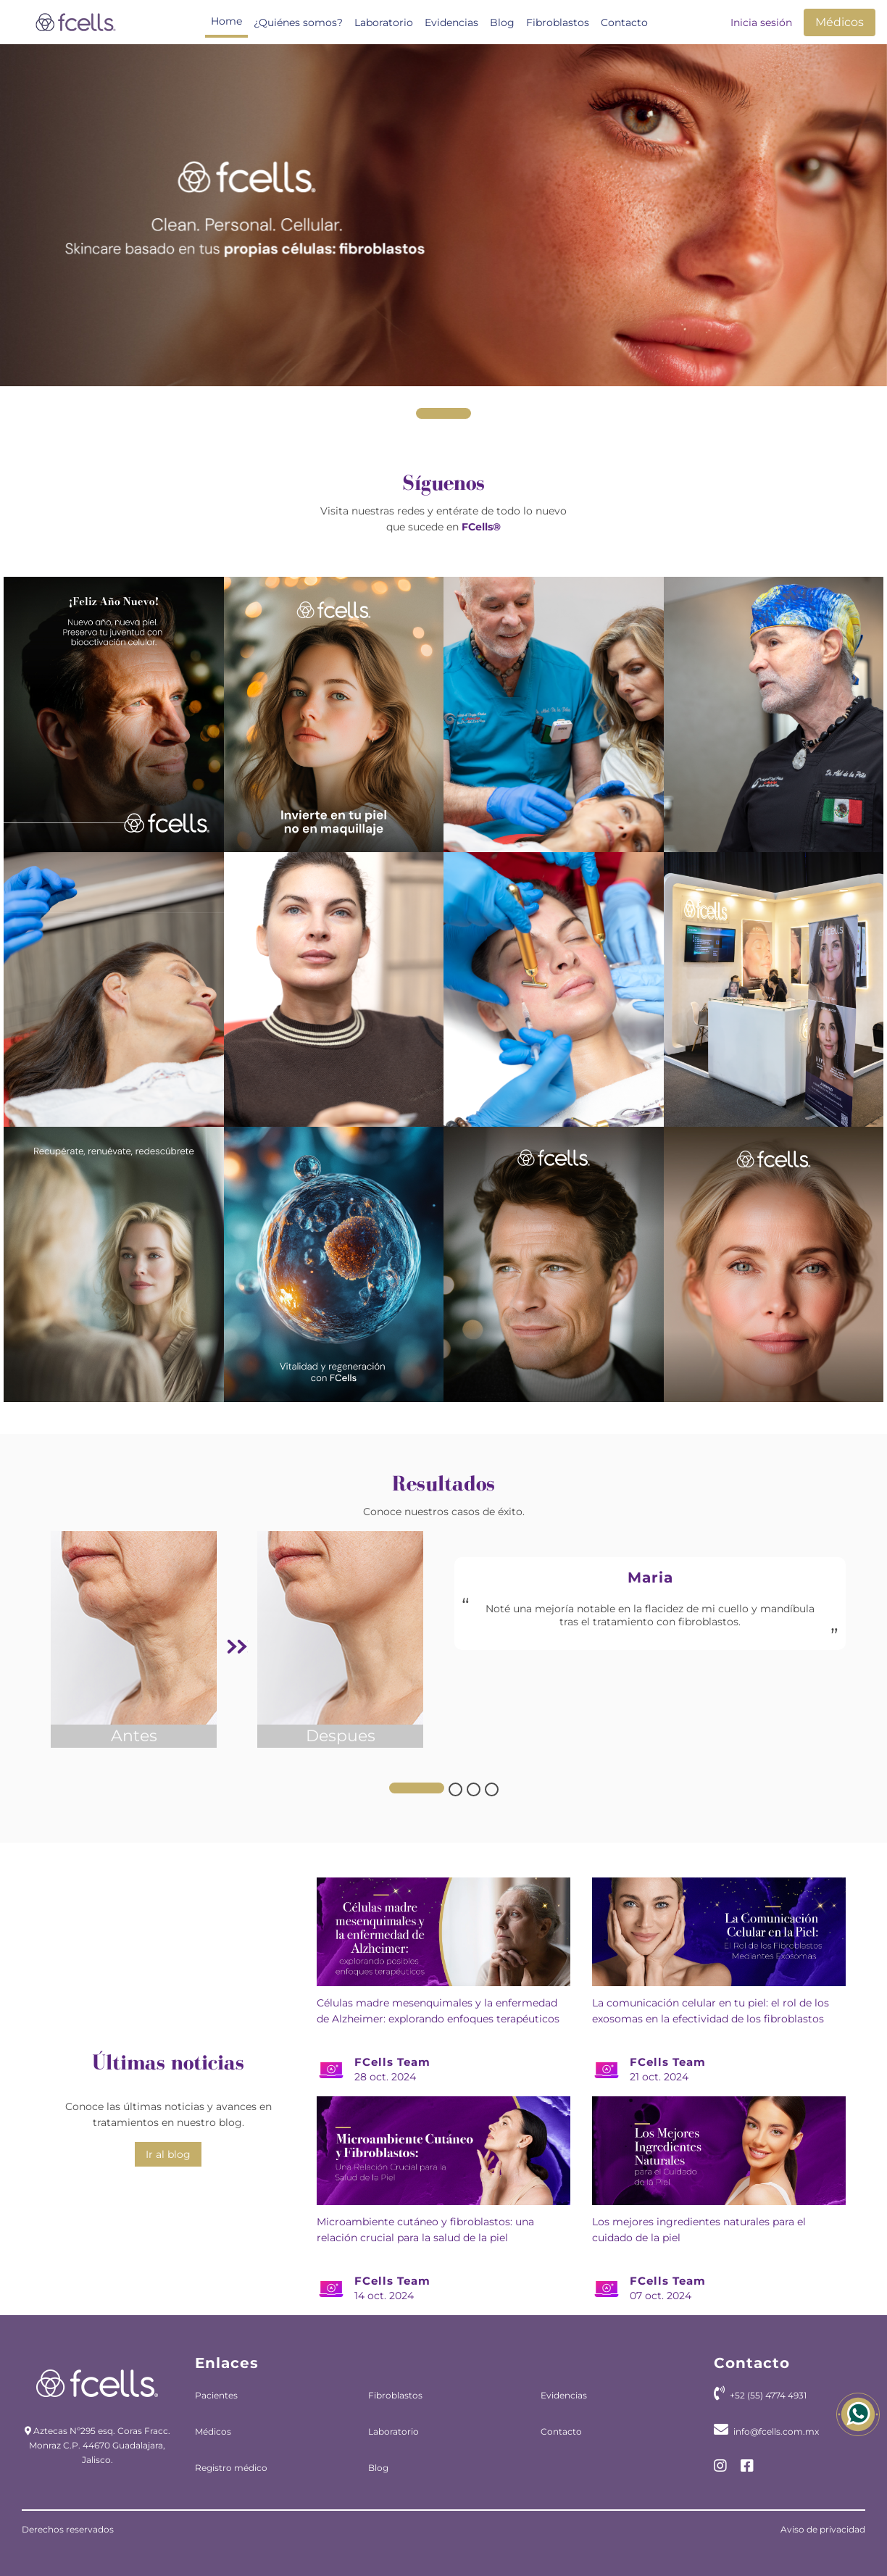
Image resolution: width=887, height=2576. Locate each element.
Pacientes (216, 2395)
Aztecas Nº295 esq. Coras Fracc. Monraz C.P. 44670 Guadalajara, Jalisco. (99, 2445)
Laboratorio (383, 22)
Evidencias (451, 22)
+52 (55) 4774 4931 (768, 2395)
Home (226, 21)
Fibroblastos (557, 22)
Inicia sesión (761, 22)
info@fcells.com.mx (776, 2431)
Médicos (839, 22)
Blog (502, 22)
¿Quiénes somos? (298, 22)
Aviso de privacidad (822, 2529)
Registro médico (231, 2467)
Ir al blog (168, 2154)
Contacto (624, 22)
